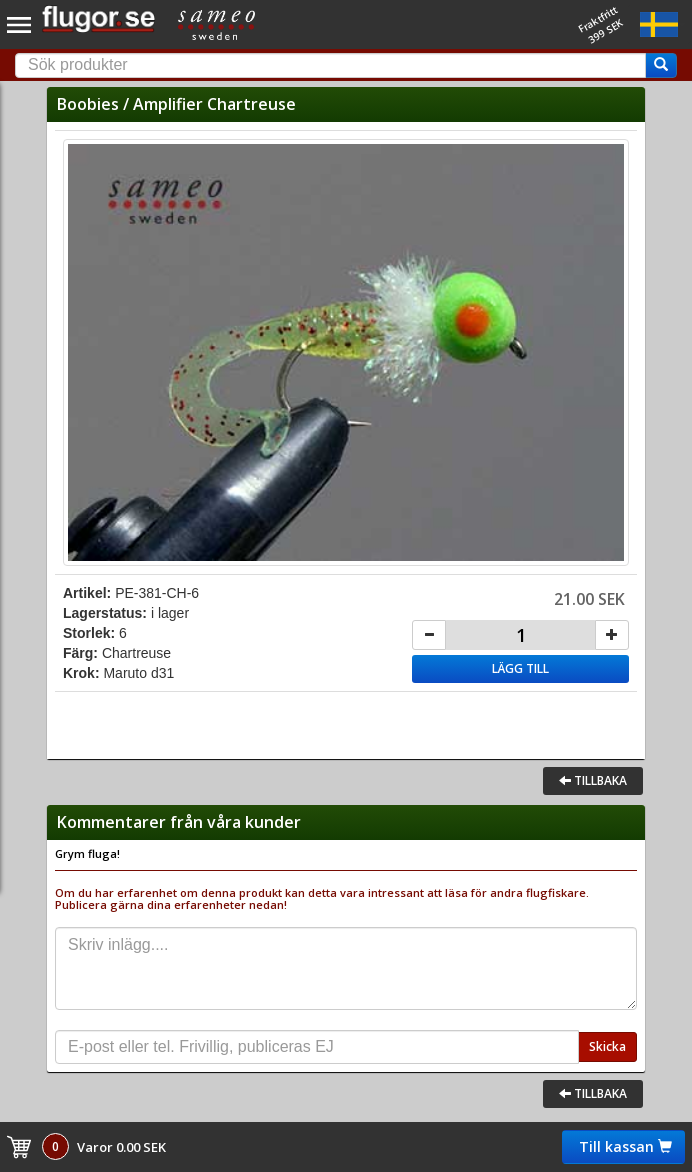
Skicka (607, 1046)
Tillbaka (593, 780)
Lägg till (520, 668)
